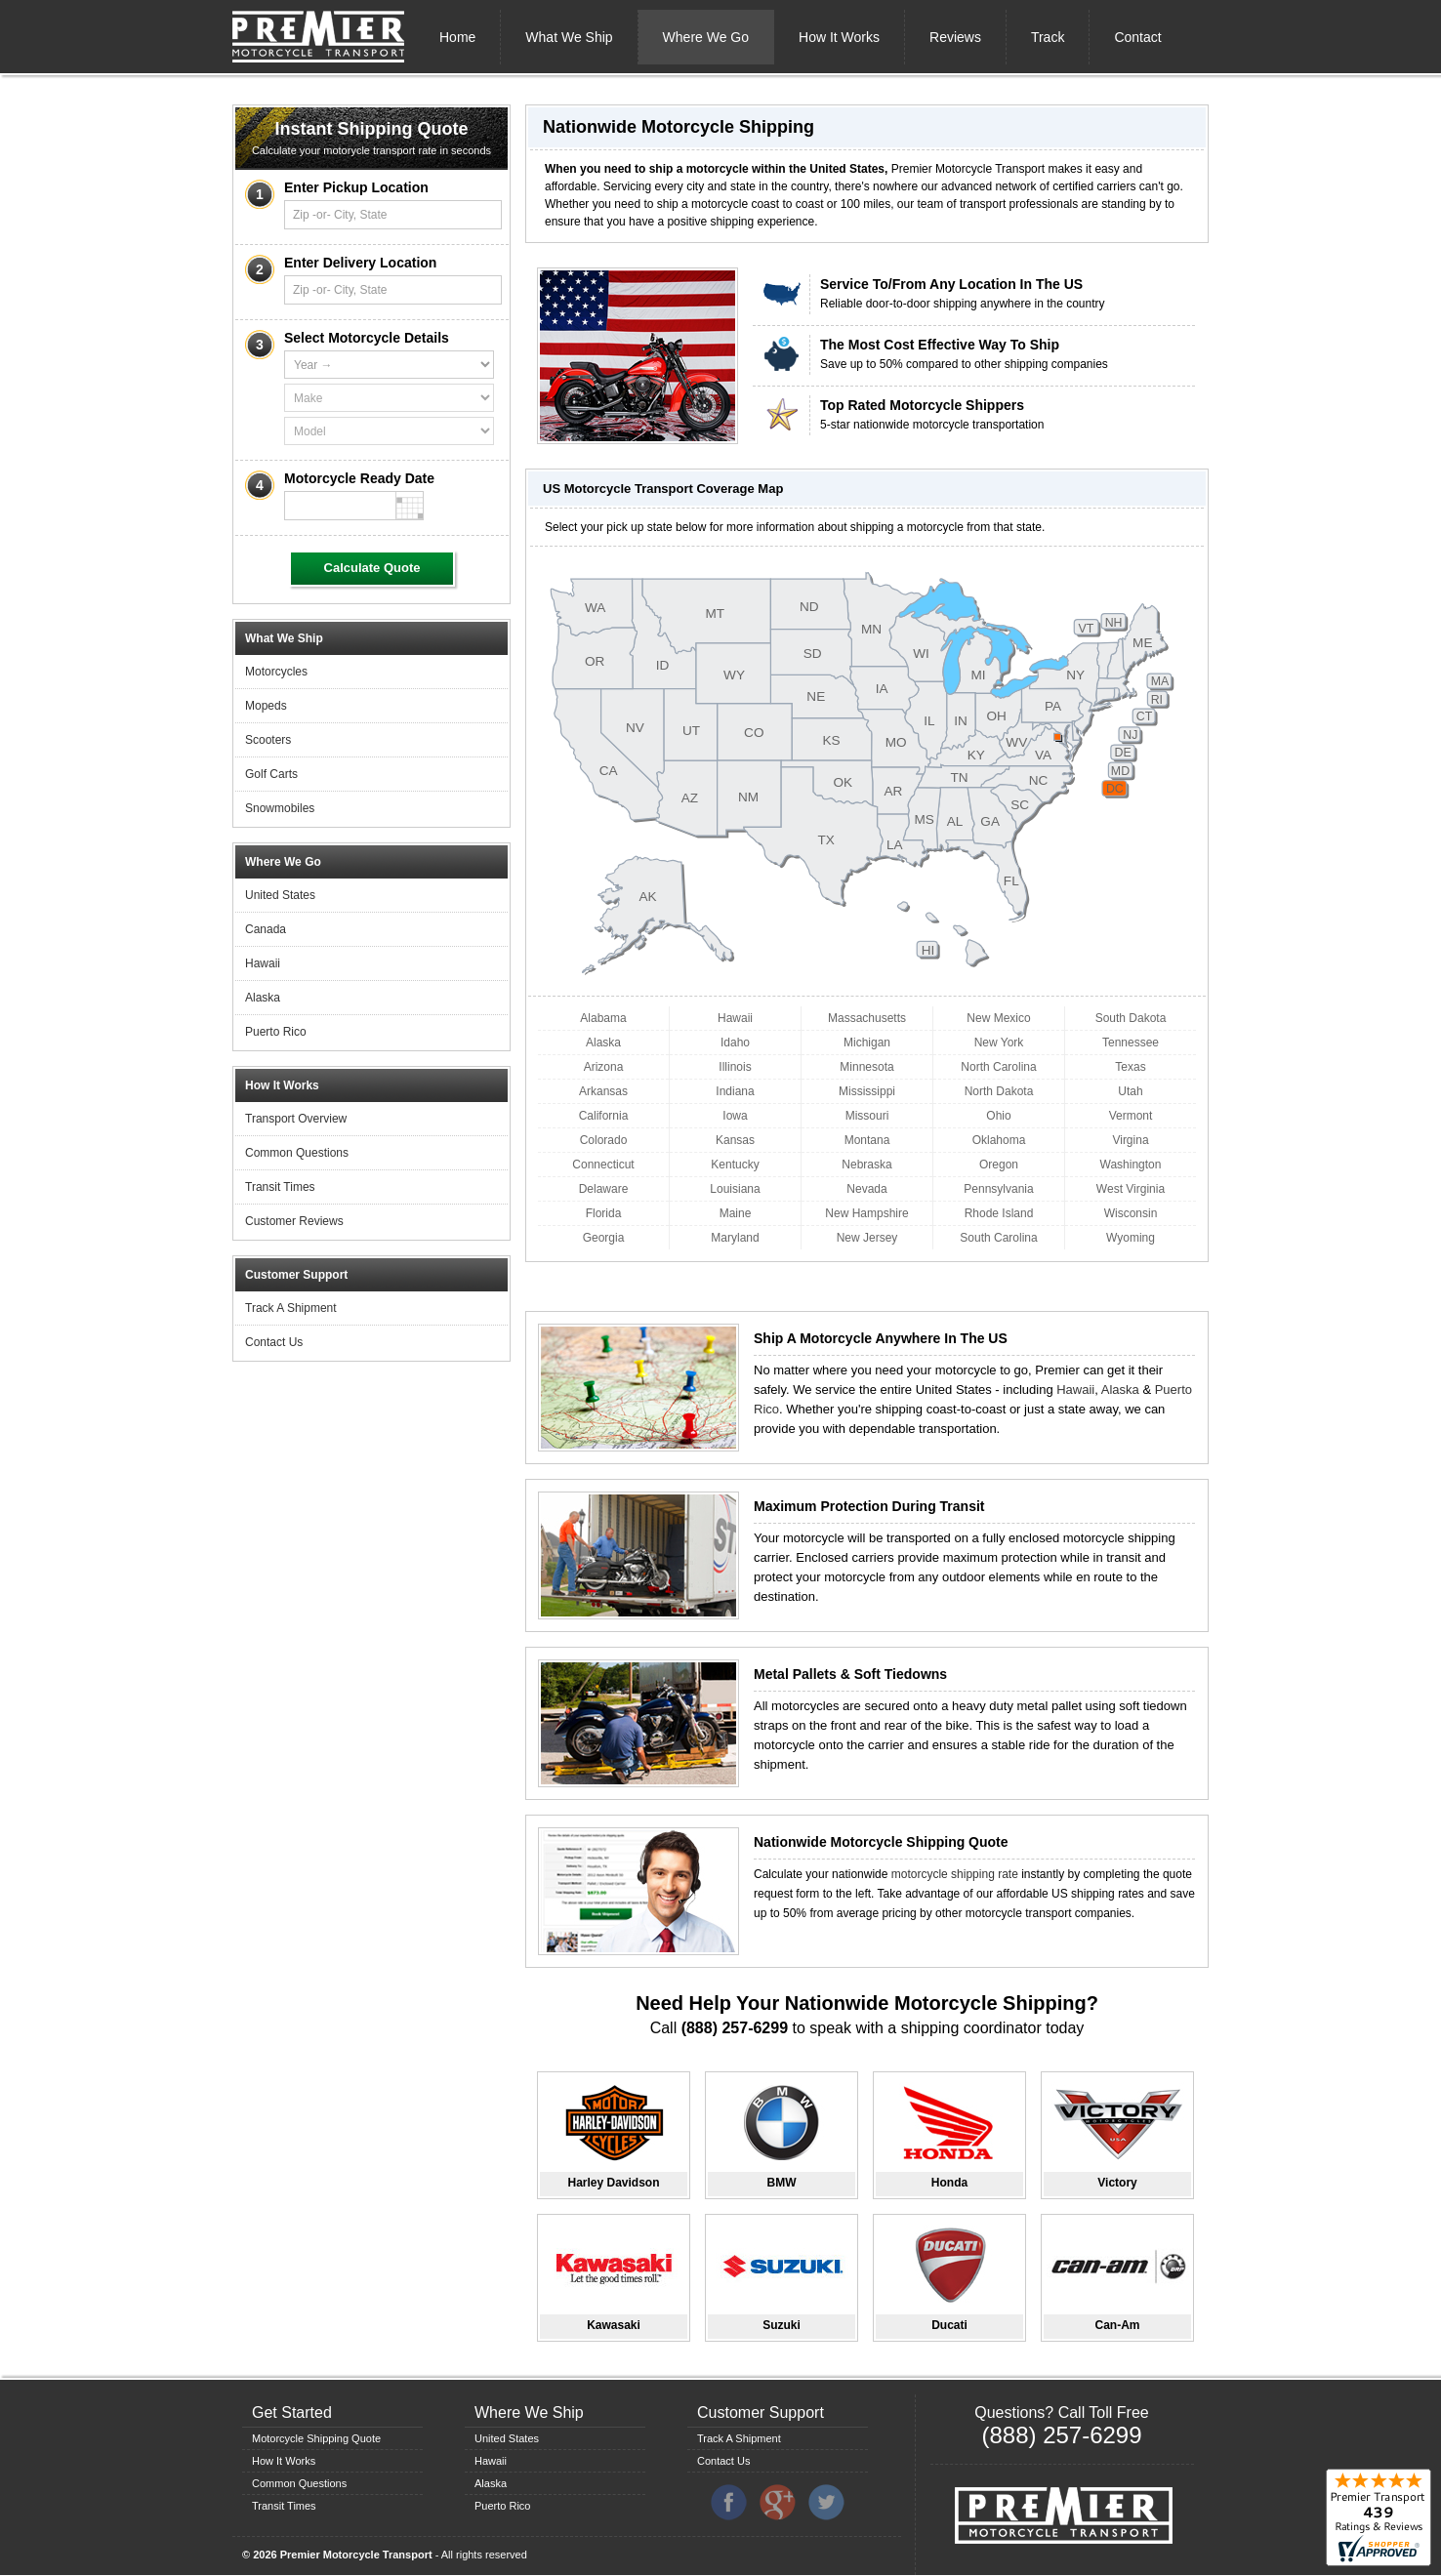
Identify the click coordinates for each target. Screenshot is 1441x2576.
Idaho (735, 1042)
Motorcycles (276, 671)
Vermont (1131, 1116)
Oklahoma (999, 1140)
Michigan (867, 1042)
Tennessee (1130, 1042)
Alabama (603, 1018)
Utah (1130, 1091)
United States (280, 895)
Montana (867, 1140)
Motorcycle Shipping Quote (316, 2438)
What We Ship (568, 37)
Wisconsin (1131, 1213)
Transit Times (280, 1187)
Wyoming (1130, 1238)
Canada (265, 929)
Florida (604, 1213)
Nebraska (866, 1164)
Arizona (604, 1067)
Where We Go (706, 37)
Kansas (735, 1140)
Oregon (998, 1164)
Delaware (604, 1189)
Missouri (867, 1116)
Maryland (735, 1238)
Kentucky (735, 1164)
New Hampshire (866, 1213)
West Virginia (1130, 1189)
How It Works (839, 37)
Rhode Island (999, 1213)
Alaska (262, 997)
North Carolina (998, 1067)
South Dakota (1131, 1018)
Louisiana (735, 1189)
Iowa (734, 1116)
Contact (1137, 37)
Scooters (268, 740)
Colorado (604, 1140)
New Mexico (998, 1018)
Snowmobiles (279, 808)
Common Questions (297, 1153)
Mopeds (266, 706)
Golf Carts (271, 774)
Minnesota (866, 1067)
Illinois (735, 1067)
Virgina (1130, 1140)
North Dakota (999, 1091)
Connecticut (603, 1164)
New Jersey (867, 1238)
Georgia (604, 1238)
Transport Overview (296, 1118)
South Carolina (998, 1238)
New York (999, 1042)
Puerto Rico (276, 1032)
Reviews (955, 37)
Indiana (735, 1091)
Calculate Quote (372, 567)
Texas (1130, 1067)
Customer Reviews (294, 1221)
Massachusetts (867, 1018)
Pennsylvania (998, 1189)
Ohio (998, 1116)
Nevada (866, 1189)
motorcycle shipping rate (954, 1874)
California (604, 1116)
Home (457, 37)
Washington (1131, 1164)
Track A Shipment (291, 1308)
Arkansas (603, 1091)
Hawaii (262, 963)
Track (1047, 37)
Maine (736, 1213)
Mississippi (867, 1091)
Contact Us (274, 1342)
